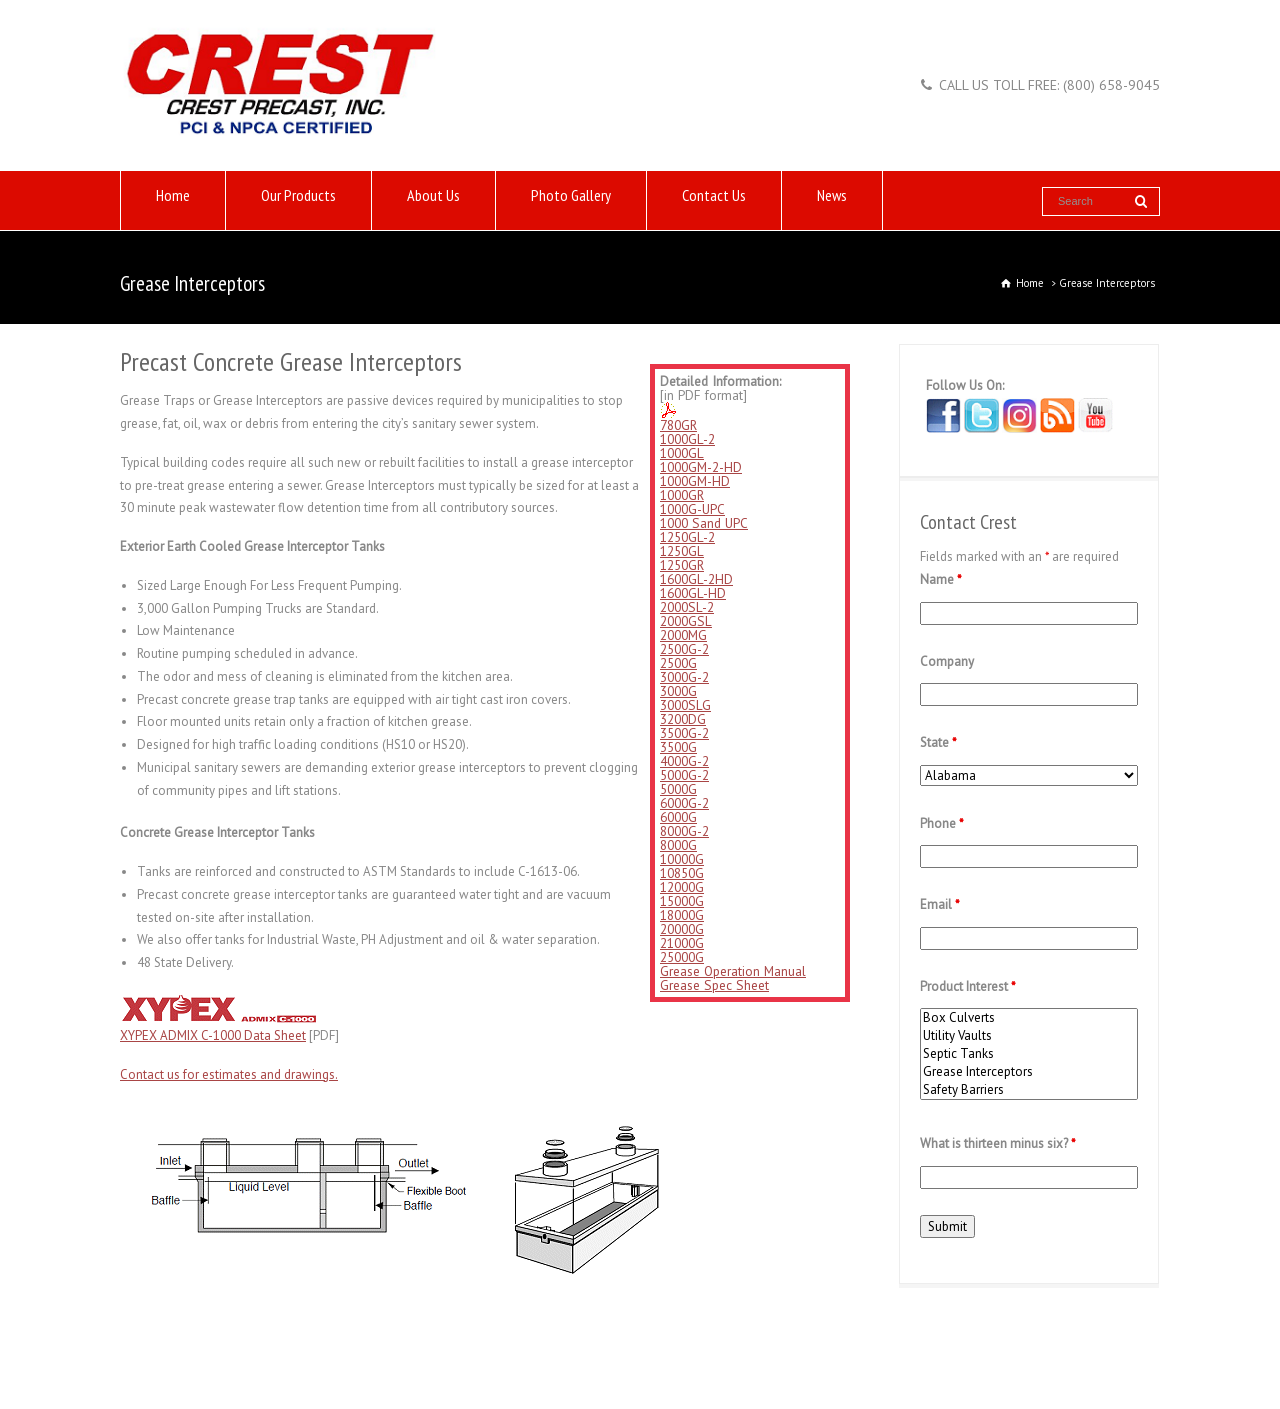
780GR (678, 425)
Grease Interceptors (1029, 1072)
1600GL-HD (693, 593)
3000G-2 (684, 677)
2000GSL (686, 621)
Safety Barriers (1029, 1090)
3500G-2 (684, 733)
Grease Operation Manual (733, 971)
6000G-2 (684, 803)
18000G (682, 915)
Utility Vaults (1029, 1036)
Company (947, 661)
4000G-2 (684, 761)
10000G (682, 859)
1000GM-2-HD (701, 467)
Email (940, 904)
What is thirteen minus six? (998, 1143)
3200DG (683, 719)
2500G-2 (684, 649)
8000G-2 (684, 831)
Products (193, 1345)
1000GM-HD (695, 481)
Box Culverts (1029, 1018)
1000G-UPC (692, 509)
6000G (678, 817)
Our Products (298, 200)
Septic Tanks (1029, 1054)
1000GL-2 (687, 439)
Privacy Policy (707, 1345)
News (832, 200)
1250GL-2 (687, 537)
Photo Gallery (571, 200)
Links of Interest (341, 1345)
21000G (682, 943)
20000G (682, 929)
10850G (682, 873)
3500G (678, 747)
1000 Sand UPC (704, 523)
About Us (433, 200)
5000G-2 (684, 775)
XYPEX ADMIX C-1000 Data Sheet (213, 1035)
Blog (773, 1345)
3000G (678, 691)
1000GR (682, 495)
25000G (682, 957)
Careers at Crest (610, 1345)
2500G (678, 663)
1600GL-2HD (696, 579)
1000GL (682, 453)
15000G (682, 901)
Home (173, 200)
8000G (678, 845)
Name (941, 579)
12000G (682, 887)
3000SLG (685, 705)
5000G (678, 789)
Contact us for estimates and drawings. (229, 1074)
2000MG (683, 635)
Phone (942, 823)
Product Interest (968, 986)
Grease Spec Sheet (714, 985)
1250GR (682, 565)
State (938, 742)
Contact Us (714, 200)
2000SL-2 (687, 607)
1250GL (682, 551)
